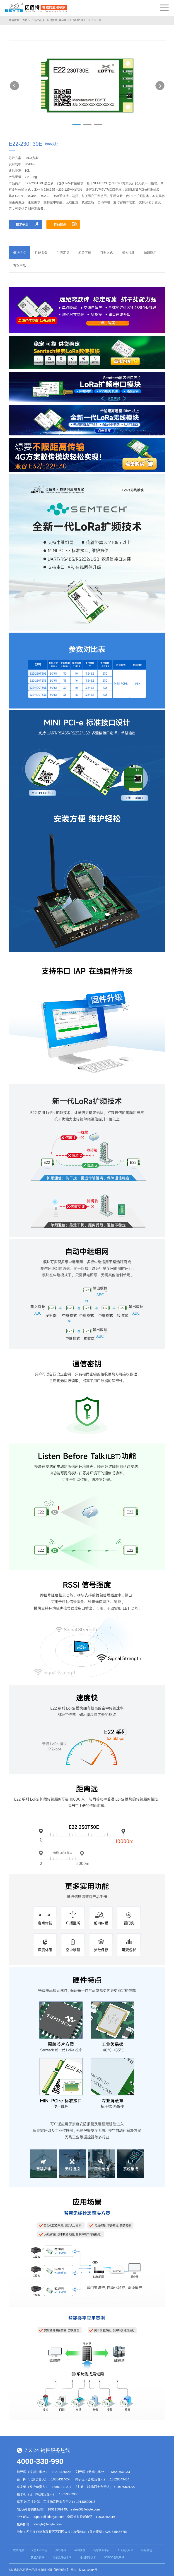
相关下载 (84, 252)
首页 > (26, 20)
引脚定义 (63, 252)
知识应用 (150, 252)
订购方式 (106, 252)
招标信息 (146, 2550)
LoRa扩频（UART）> (59, 20)
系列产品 (19, 265)
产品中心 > (37, 20)
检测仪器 (79, 2550)
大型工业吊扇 (39, 2550)
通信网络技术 (88, 2557)
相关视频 (128, 252)
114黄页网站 (125, 2550)
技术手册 (22, 224)
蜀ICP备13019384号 (84, 2569)
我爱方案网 (37, 2557)
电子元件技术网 (62, 2557)
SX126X (78, 20)
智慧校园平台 (101, 2550)
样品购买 (60, 224)
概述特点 (19, 252)
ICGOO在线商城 (114, 2557)
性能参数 (41, 252)
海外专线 (60, 2550)
